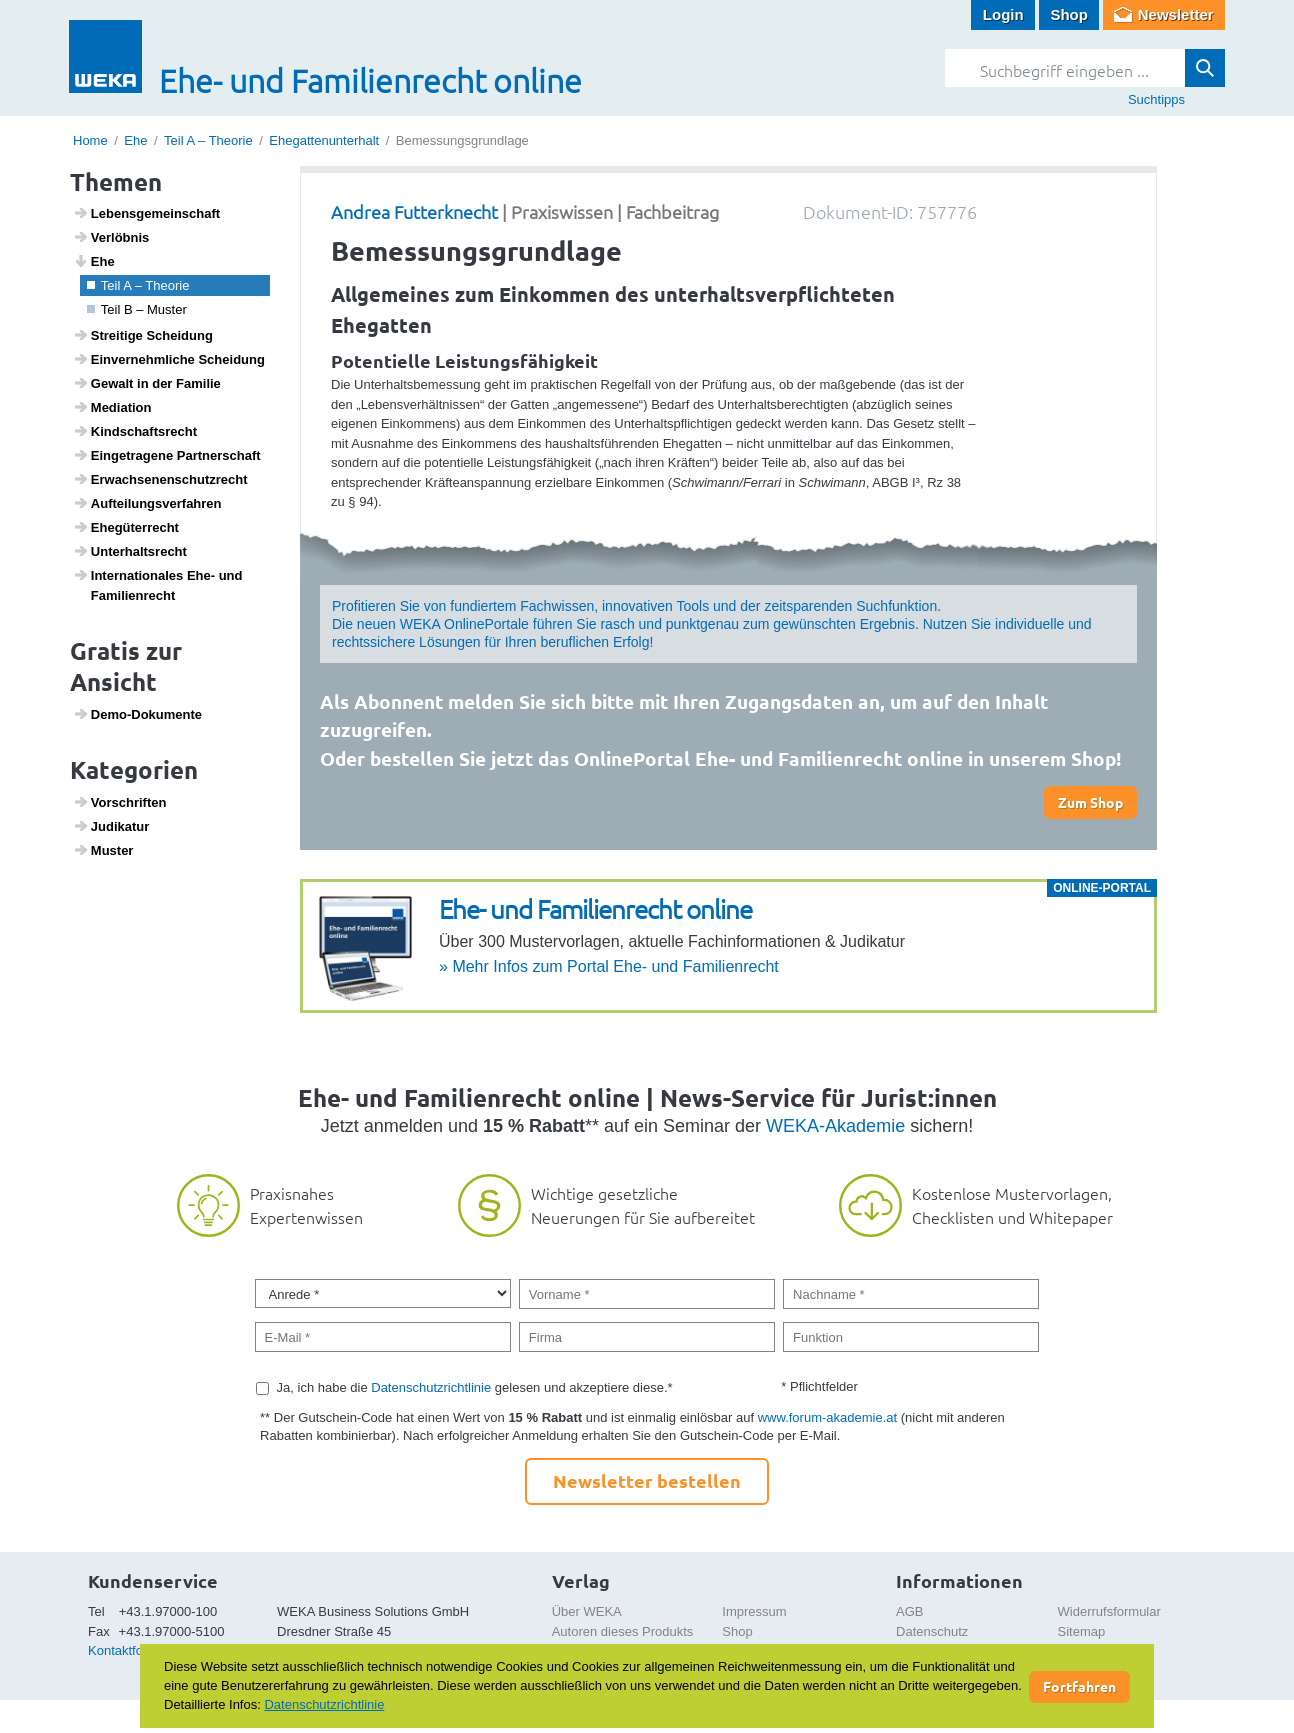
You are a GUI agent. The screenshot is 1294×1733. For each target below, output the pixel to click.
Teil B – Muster (137, 309)
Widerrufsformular (1109, 1611)
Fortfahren (1079, 1686)
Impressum (754, 1611)
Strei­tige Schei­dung (143, 335)
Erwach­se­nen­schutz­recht (160, 479)
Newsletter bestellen (647, 1480)
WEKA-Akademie (835, 1126)
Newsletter (1176, 14)
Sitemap (1082, 1631)
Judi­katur (111, 826)
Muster (103, 850)
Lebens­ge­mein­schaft (147, 213)
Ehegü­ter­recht (126, 527)
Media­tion (112, 407)
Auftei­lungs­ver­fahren (147, 503)
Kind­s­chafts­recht (135, 431)
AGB (909, 1611)
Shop (1069, 14)
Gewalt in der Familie (147, 383)
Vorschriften (120, 802)
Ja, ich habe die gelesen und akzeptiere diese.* (475, 1387)
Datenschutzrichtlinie (431, 1387)
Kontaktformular (134, 1650)
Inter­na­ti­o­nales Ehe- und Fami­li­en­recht (158, 585)
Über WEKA (587, 1611)
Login (1003, 14)
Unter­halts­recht (130, 551)
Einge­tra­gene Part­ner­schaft (167, 455)
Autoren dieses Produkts (623, 1631)
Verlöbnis (111, 237)
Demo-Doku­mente (137, 714)
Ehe (135, 140)
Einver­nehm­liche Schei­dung (169, 359)
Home (90, 140)
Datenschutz (932, 1631)
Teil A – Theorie (208, 140)
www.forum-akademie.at (827, 1417)
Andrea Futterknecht (414, 211)
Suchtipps (1156, 99)
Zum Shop (1090, 802)
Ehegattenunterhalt (324, 140)
